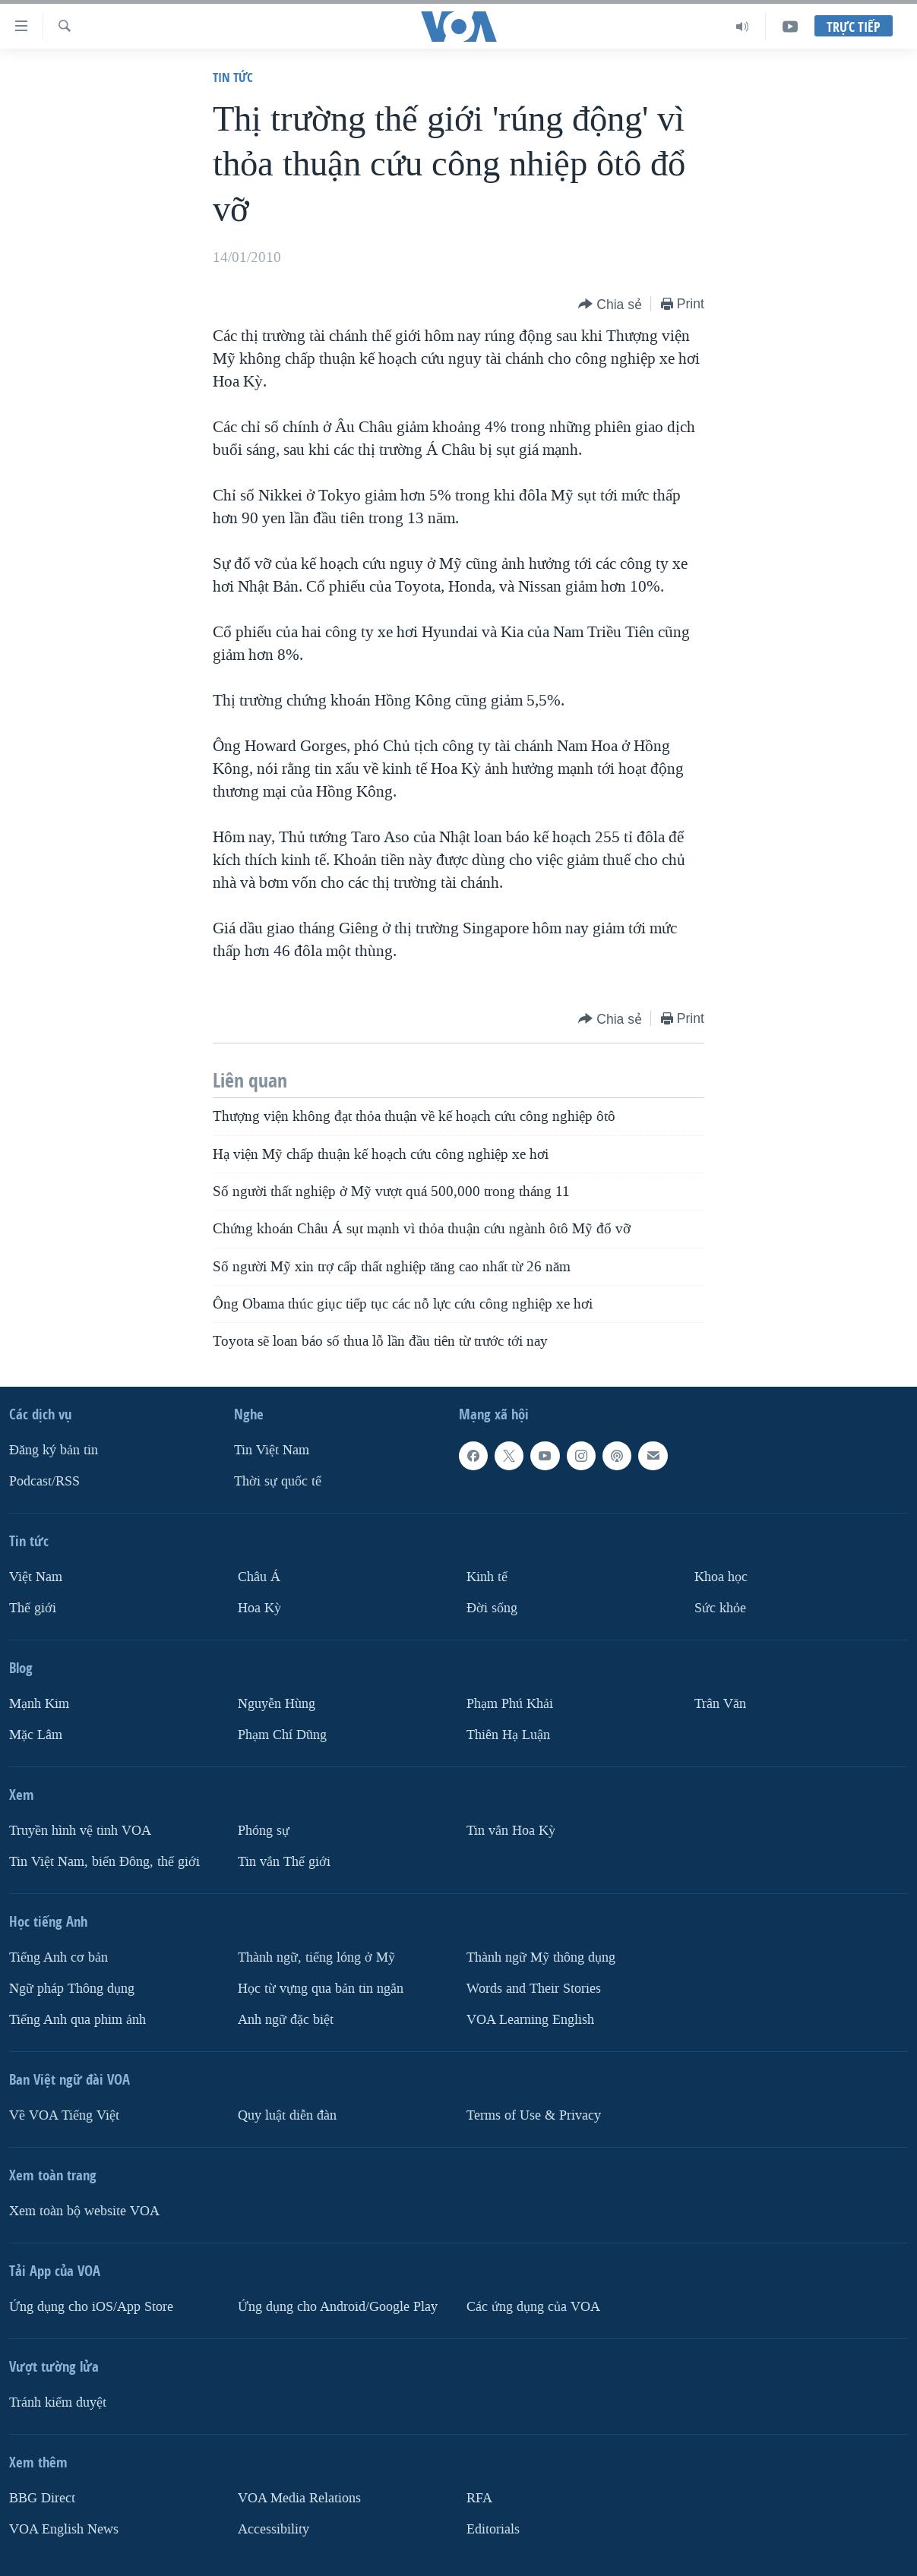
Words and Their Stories (533, 1988)
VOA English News (64, 2529)
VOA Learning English (530, 2019)
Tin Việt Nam (271, 1450)
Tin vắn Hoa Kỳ (510, 1830)
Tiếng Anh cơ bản (58, 1957)
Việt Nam (35, 1577)
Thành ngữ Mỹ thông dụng (540, 1957)
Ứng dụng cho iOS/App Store (91, 2307)
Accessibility (273, 2529)
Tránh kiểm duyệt (57, 2402)
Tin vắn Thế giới (284, 1861)
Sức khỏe (720, 1608)
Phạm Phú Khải (509, 1704)
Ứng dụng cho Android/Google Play (338, 2307)
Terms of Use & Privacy (533, 2115)
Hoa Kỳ (259, 1608)
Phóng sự (263, 1830)
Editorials (493, 2529)
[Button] (610, 305)
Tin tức (233, 77)
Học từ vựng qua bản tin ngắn (320, 1988)
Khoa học (721, 1577)
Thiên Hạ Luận (508, 1735)
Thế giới (32, 1608)
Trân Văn (720, 1704)
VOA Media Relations (299, 2498)
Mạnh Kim (39, 1704)
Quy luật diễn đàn (287, 2115)
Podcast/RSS (44, 1481)
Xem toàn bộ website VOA (84, 2211)
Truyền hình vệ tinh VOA (80, 1830)
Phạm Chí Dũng (282, 1735)
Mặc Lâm (35, 1735)
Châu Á (259, 1577)
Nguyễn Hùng (276, 1704)
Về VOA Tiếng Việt (64, 2115)
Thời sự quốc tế (277, 1481)
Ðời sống (491, 1608)
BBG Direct (42, 2498)
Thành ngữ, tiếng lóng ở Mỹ (316, 1957)
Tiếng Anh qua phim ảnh (77, 2019)
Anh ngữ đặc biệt (286, 2019)
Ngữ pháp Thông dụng (71, 1988)
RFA (479, 2498)
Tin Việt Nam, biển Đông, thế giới (104, 1861)
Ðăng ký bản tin (53, 1450)
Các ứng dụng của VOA (533, 2307)
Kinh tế (487, 1577)
